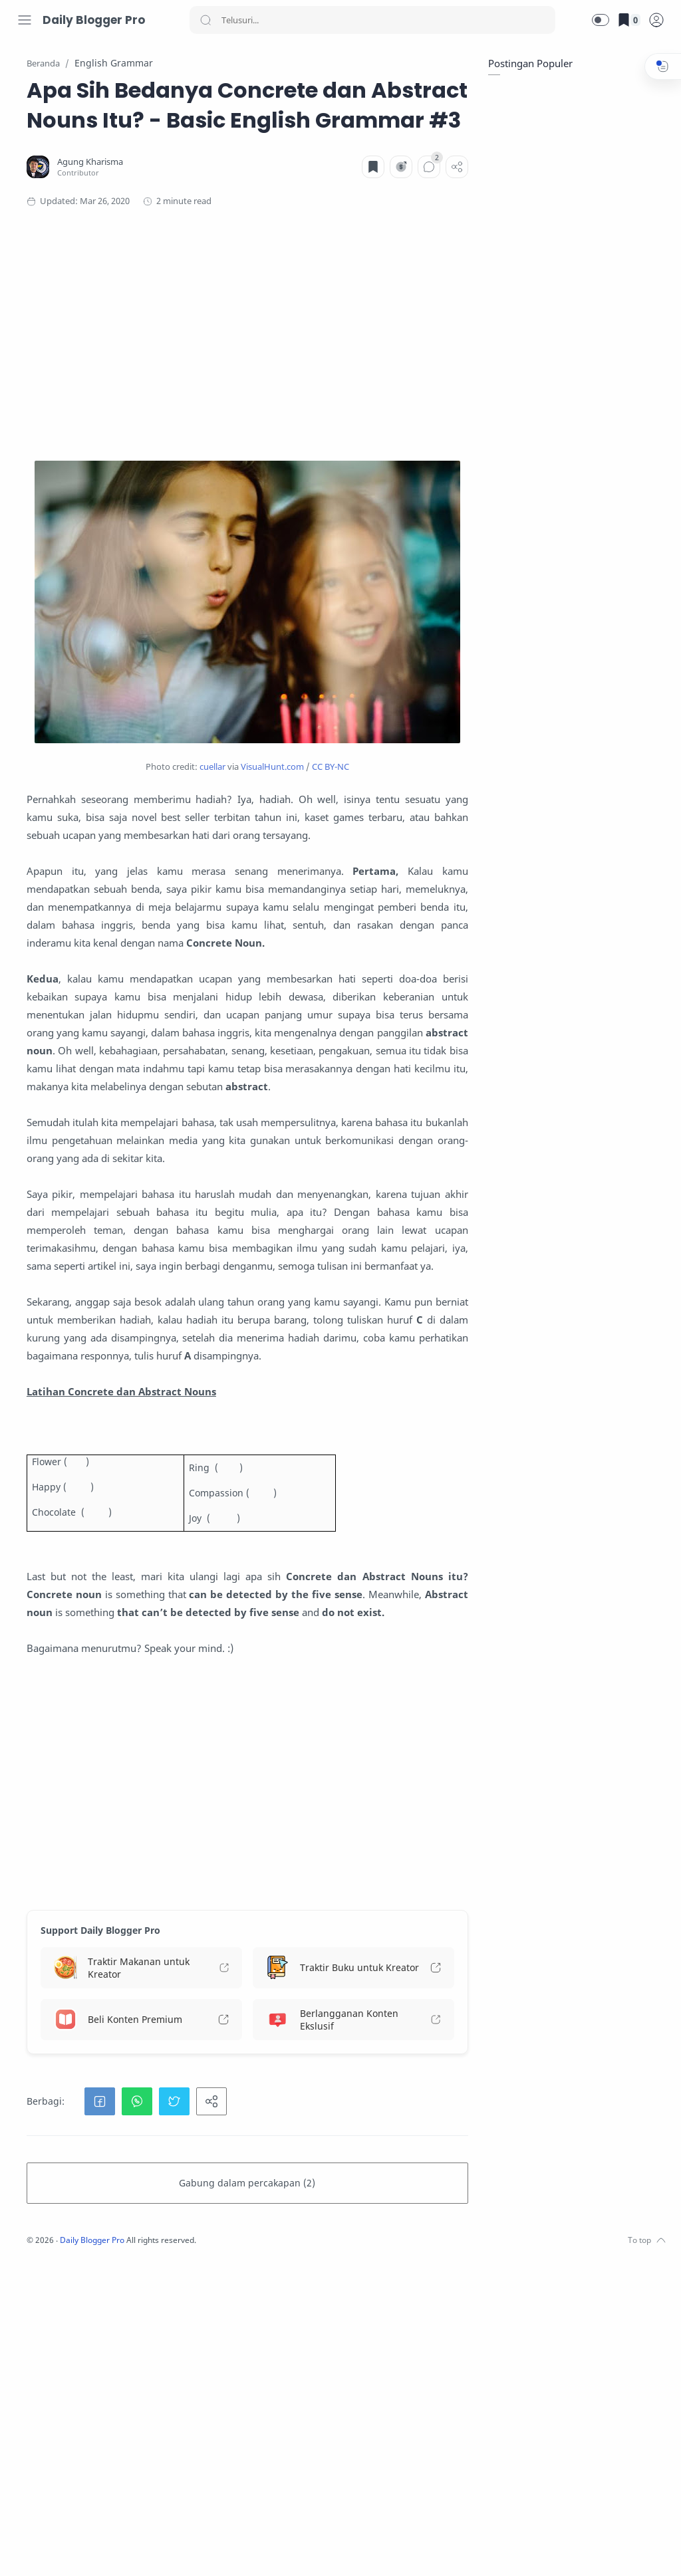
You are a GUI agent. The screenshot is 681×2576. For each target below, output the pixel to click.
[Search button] (205, 20)
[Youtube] (83, 2549)
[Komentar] (425, 226)
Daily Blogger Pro (94, 20)
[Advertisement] (327, 394)
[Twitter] (63, 2549)
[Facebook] (23, 2549)
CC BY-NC (410, 727)
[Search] (372, 20)
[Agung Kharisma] (253, 221)
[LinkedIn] (103, 2549)
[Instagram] (43, 2549)
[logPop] (656, 20)
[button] (600, 20)
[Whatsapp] (123, 2549)
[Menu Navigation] (25, 20)
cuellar (292, 727)
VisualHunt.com (352, 727)
